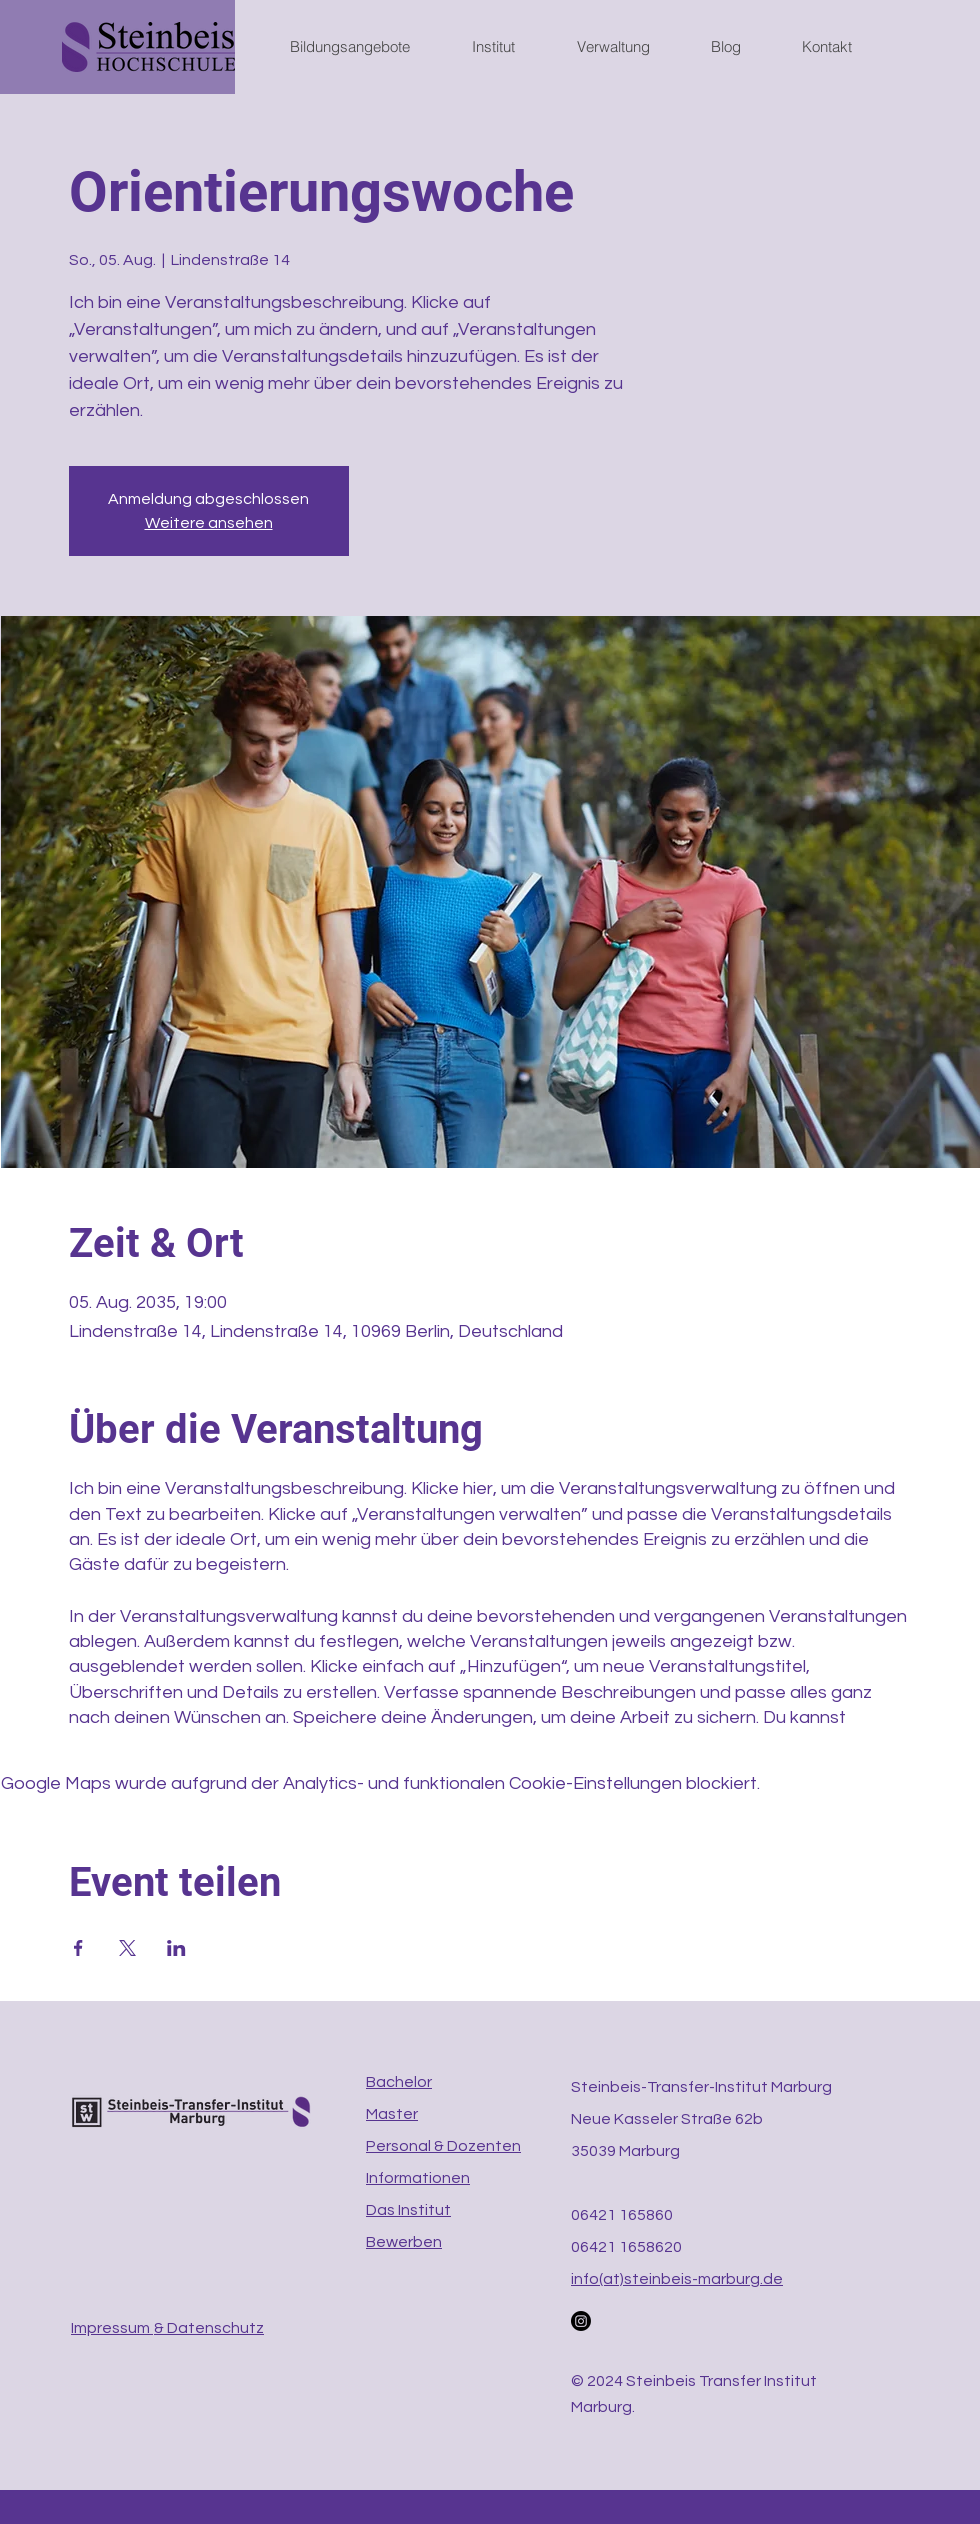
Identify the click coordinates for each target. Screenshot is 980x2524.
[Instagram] (581, 2321)
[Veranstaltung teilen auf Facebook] (78, 1948)
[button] (365, 47)
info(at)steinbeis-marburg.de (677, 2279)
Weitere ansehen (209, 523)
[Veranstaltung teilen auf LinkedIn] (176, 1948)
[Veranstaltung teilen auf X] (127, 1948)
